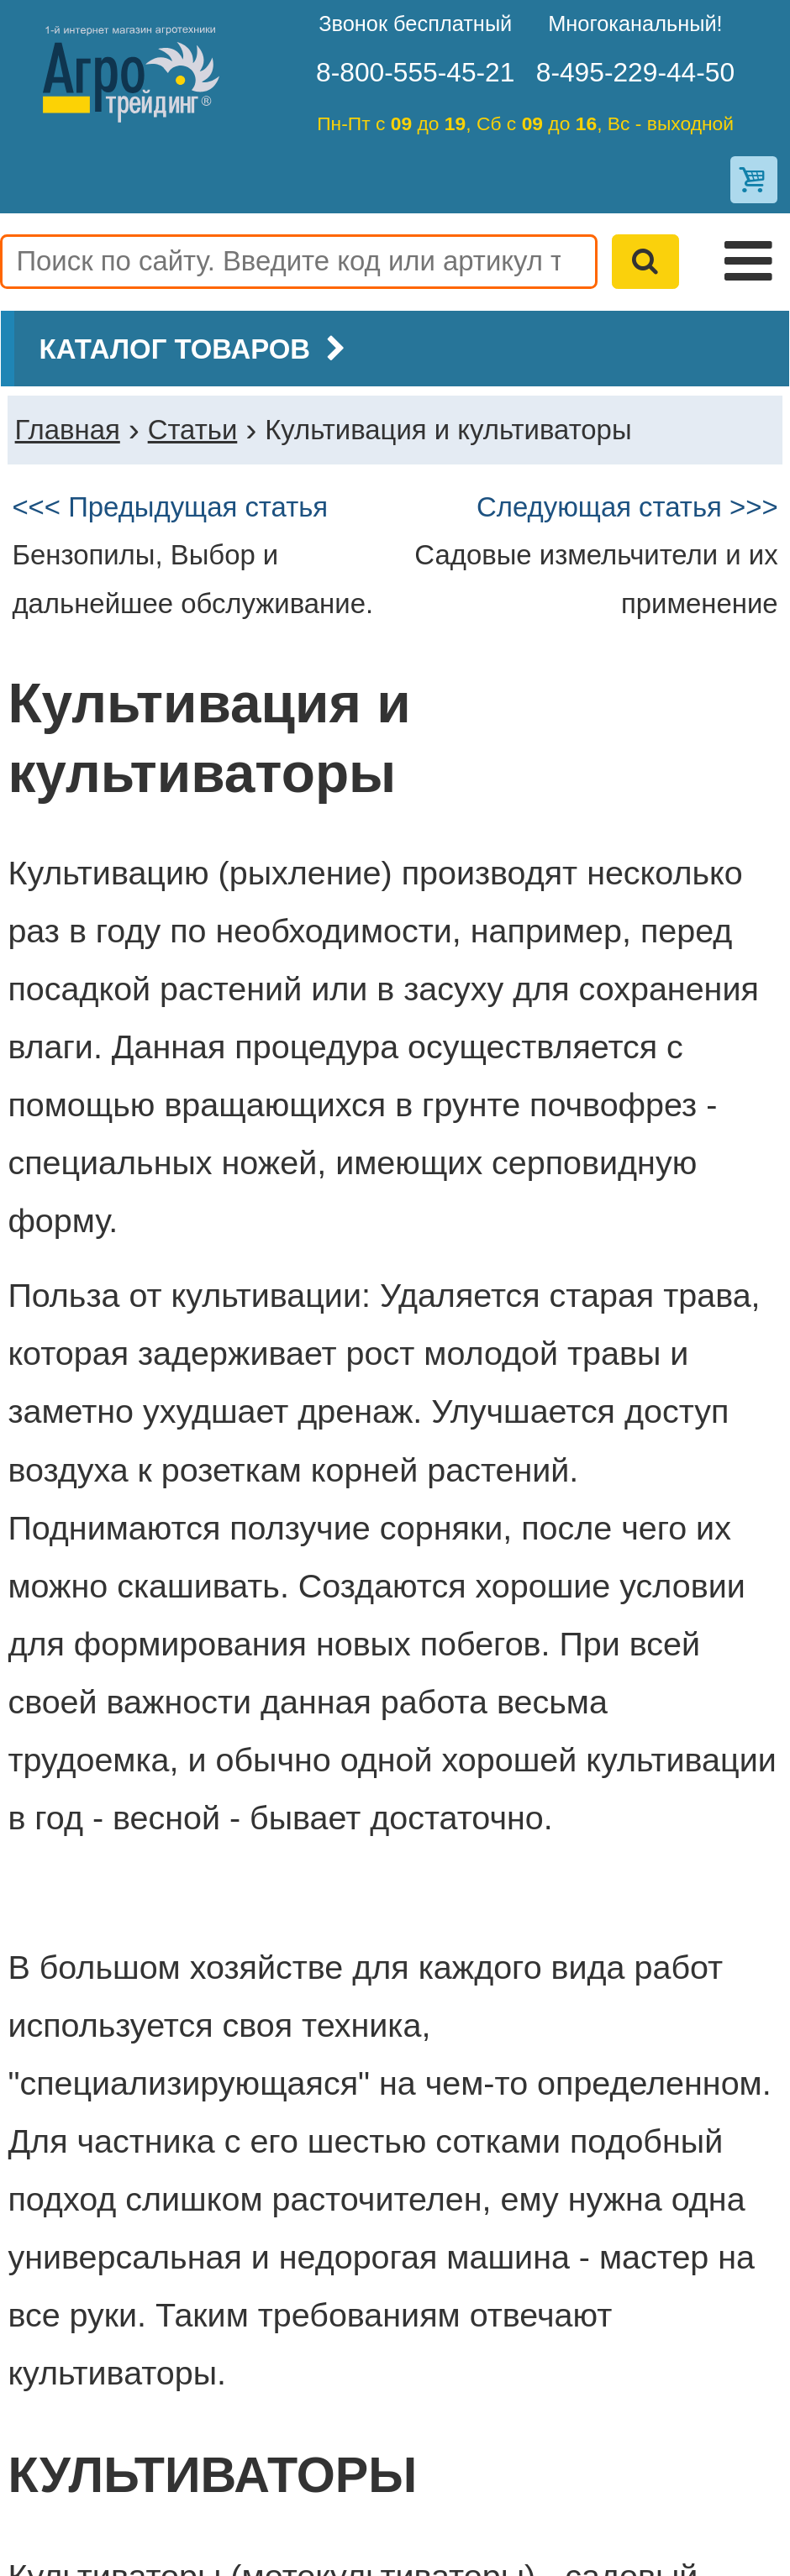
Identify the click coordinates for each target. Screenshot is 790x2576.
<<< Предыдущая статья (170, 506)
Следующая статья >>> (627, 506)
